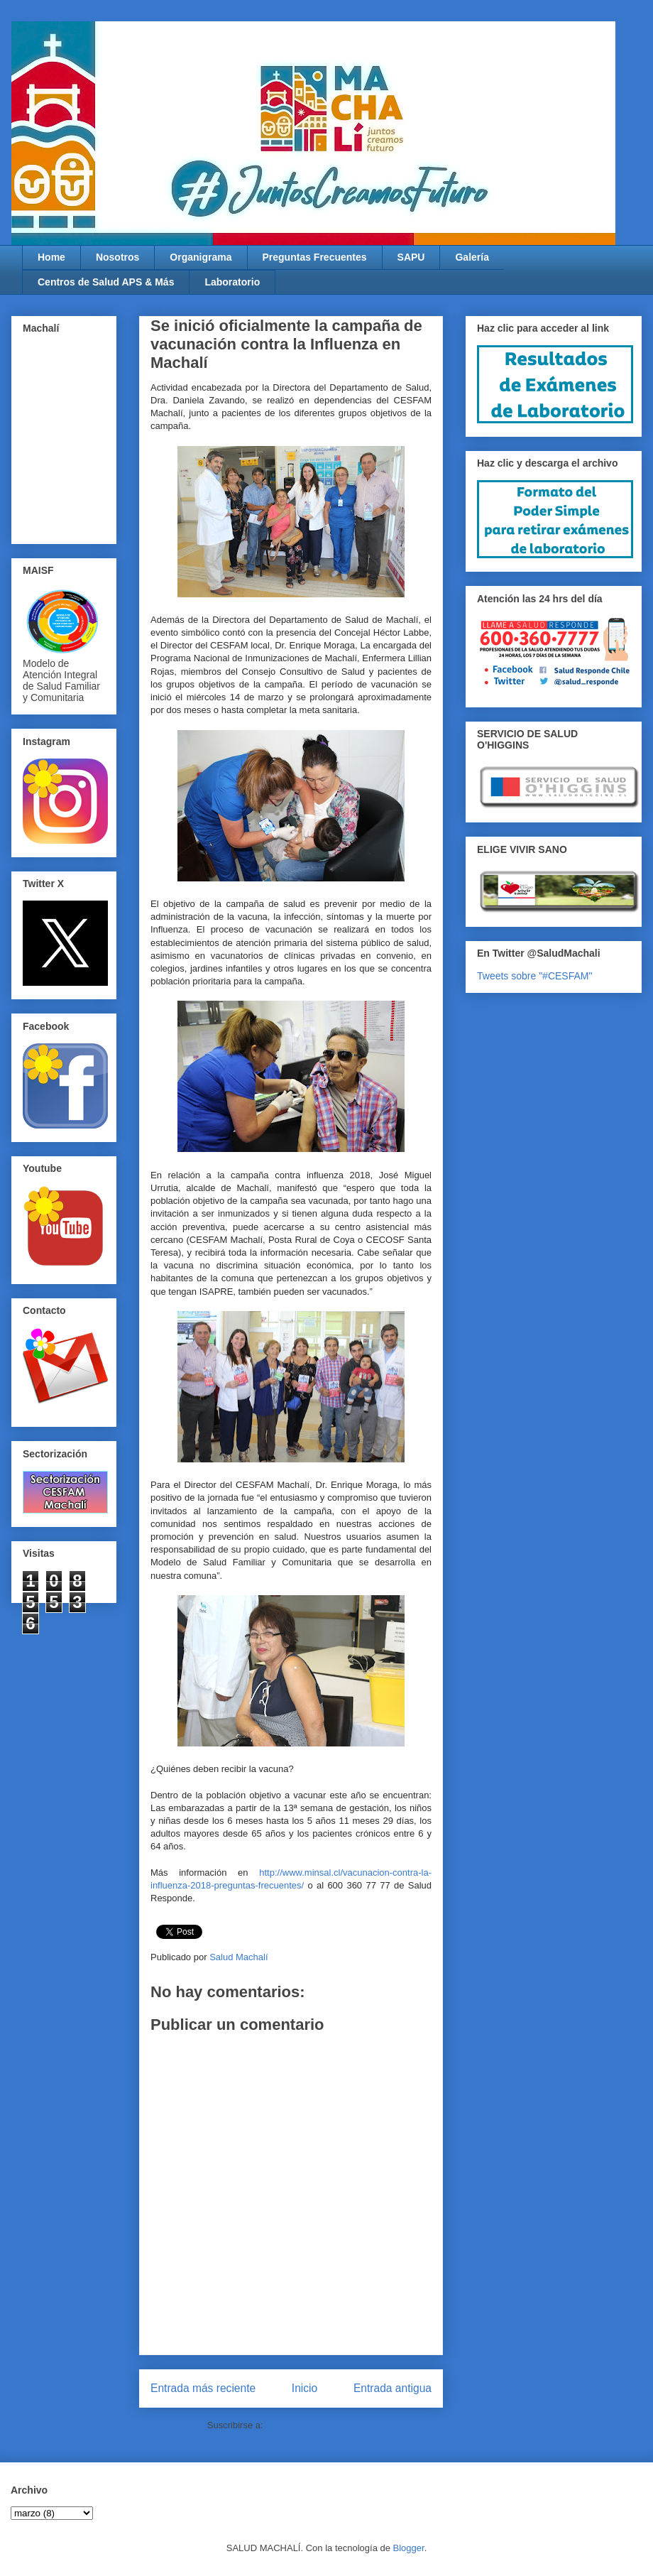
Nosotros (117, 257)
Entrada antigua (392, 2388)
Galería (471, 257)
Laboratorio (232, 282)
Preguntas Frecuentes (315, 257)
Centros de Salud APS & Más (106, 282)
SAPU (411, 257)
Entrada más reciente (203, 2388)
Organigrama (200, 257)
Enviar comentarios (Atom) (320, 2425)
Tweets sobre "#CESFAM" (534, 976)
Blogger (408, 2548)
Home (51, 257)
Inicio (304, 2388)
